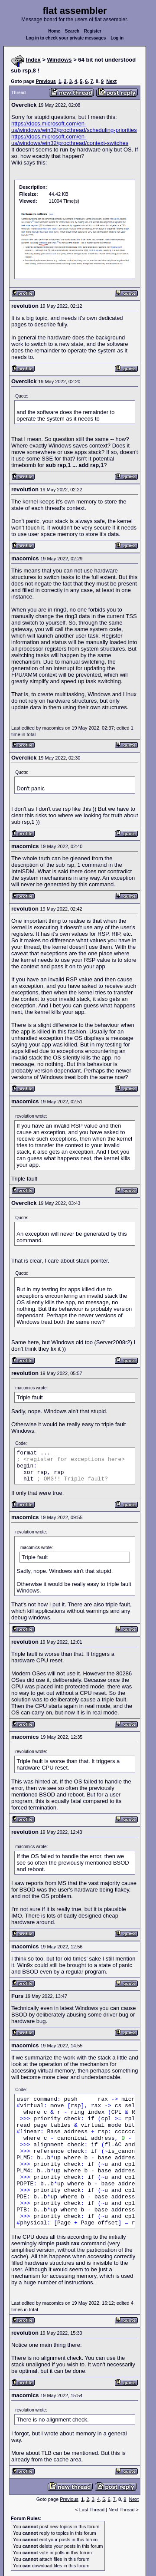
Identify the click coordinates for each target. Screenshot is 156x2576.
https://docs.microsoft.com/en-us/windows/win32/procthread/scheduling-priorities (74, 126)
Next (111, 81)
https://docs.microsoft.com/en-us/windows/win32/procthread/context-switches (69, 139)
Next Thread (122, 2509)
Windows (59, 59)
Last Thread (92, 2509)
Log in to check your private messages (66, 38)
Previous (45, 81)
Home (54, 31)
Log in (117, 38)
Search (72, 31)
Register (92, 31)
